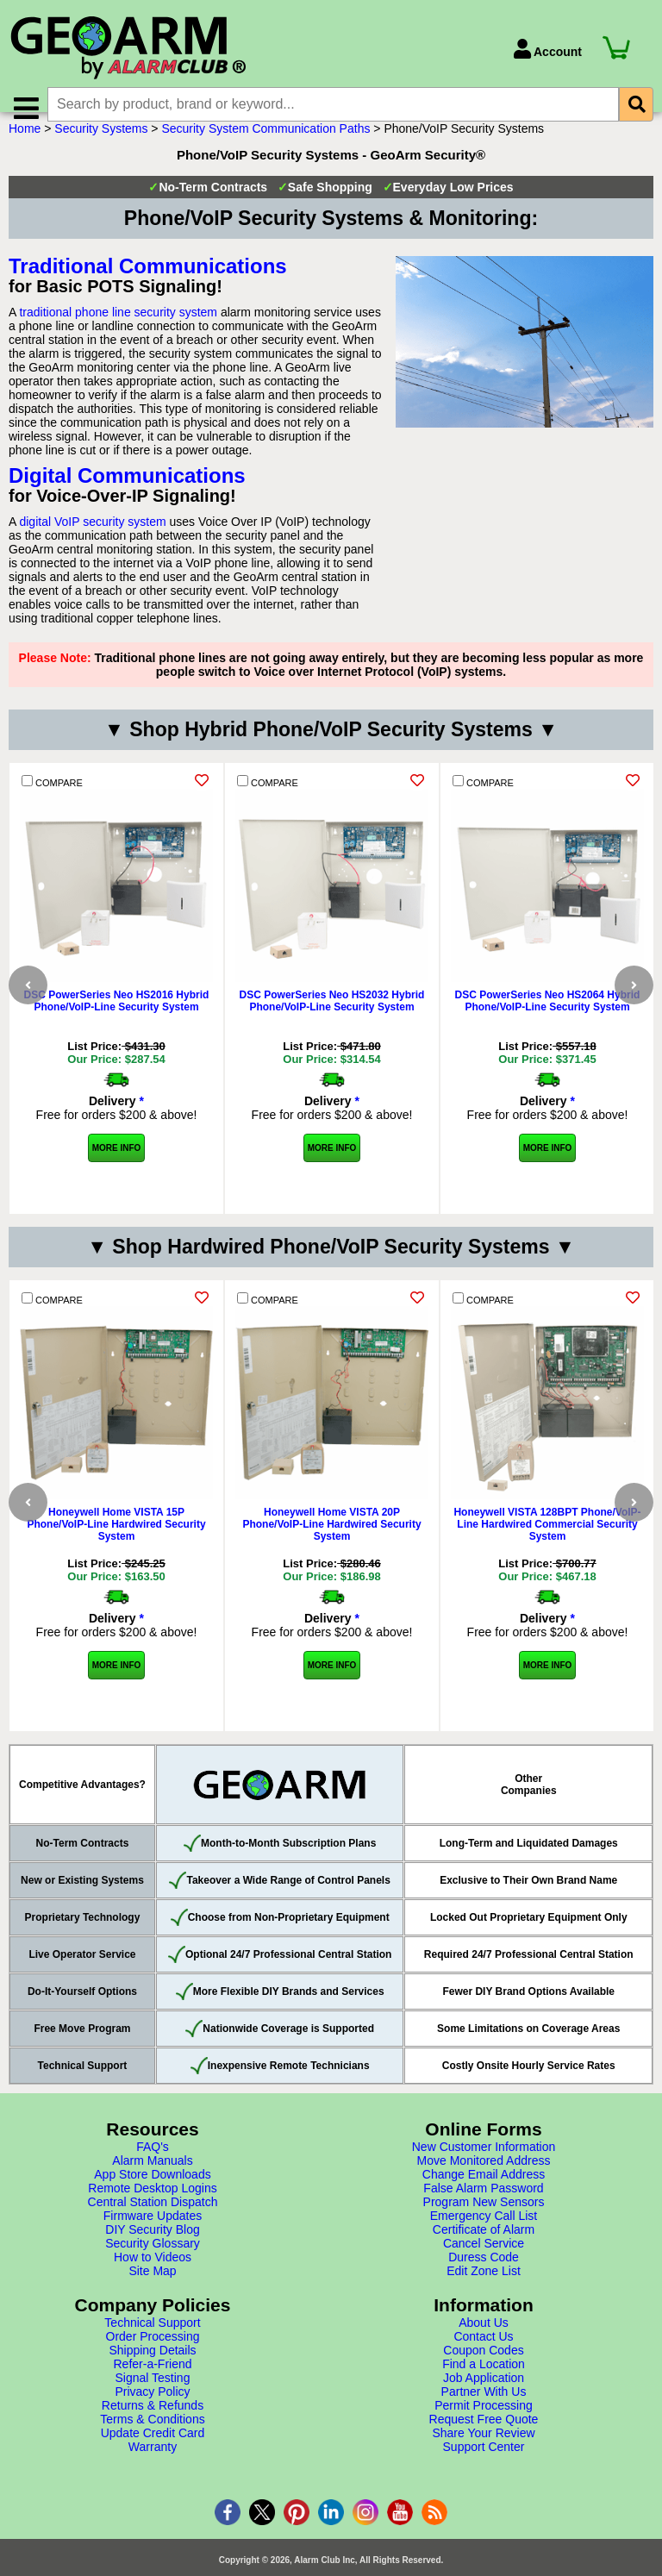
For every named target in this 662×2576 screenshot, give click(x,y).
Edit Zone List (484, 2291)
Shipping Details (152, 2371)
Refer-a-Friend (152, 2385)
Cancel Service (483, 2264)
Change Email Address (483, 2195)
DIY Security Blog (152, 2250)
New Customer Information (484, 2167)
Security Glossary (152, 2264)
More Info (116, 1168)
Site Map (152, 2291)
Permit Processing (483, 2426)
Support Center (484, 2467)
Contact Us (483, 2357)
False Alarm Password (483, 2209)
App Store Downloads (152, 2195)
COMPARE (52, 802)
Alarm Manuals (152, 2181)
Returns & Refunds (152, 2426)
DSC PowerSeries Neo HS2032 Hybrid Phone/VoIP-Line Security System (332, 1022)
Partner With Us (484, 2412)
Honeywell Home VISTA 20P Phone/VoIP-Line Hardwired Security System (331, 1545)
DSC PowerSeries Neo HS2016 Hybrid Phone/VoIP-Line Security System (116, 1022)
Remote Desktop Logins (152, 2209)
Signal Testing (153, 2398)
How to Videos (152, 2278)
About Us (484, 2343)
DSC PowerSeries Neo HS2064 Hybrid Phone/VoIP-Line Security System (547, 1022)
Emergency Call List (484, 2236)
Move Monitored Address (484, 2181)
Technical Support (152, 2343)
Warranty (152, 2467)
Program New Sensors (484, 2222)
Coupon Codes (483, 2371)
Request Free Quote (484, 2440)
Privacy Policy (152, 2412)
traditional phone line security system (118, 333)
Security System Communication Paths (265, 149)
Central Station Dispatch (153, 2222)
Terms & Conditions (152, 2440)
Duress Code (483, 2278)
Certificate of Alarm (483, 2250)
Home (25, 149)
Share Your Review (483, 2453)
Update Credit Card (153, 2453)
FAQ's (152, 2167)
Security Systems (100, 149)
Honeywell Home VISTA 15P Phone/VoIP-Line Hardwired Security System (116, 1545)
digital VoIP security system (92, 542)
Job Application (483, 2398)
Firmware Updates (152, 2236)
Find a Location (483, 2385)
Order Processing (153, 2357)
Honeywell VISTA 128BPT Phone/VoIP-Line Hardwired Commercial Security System (546, 1545)
